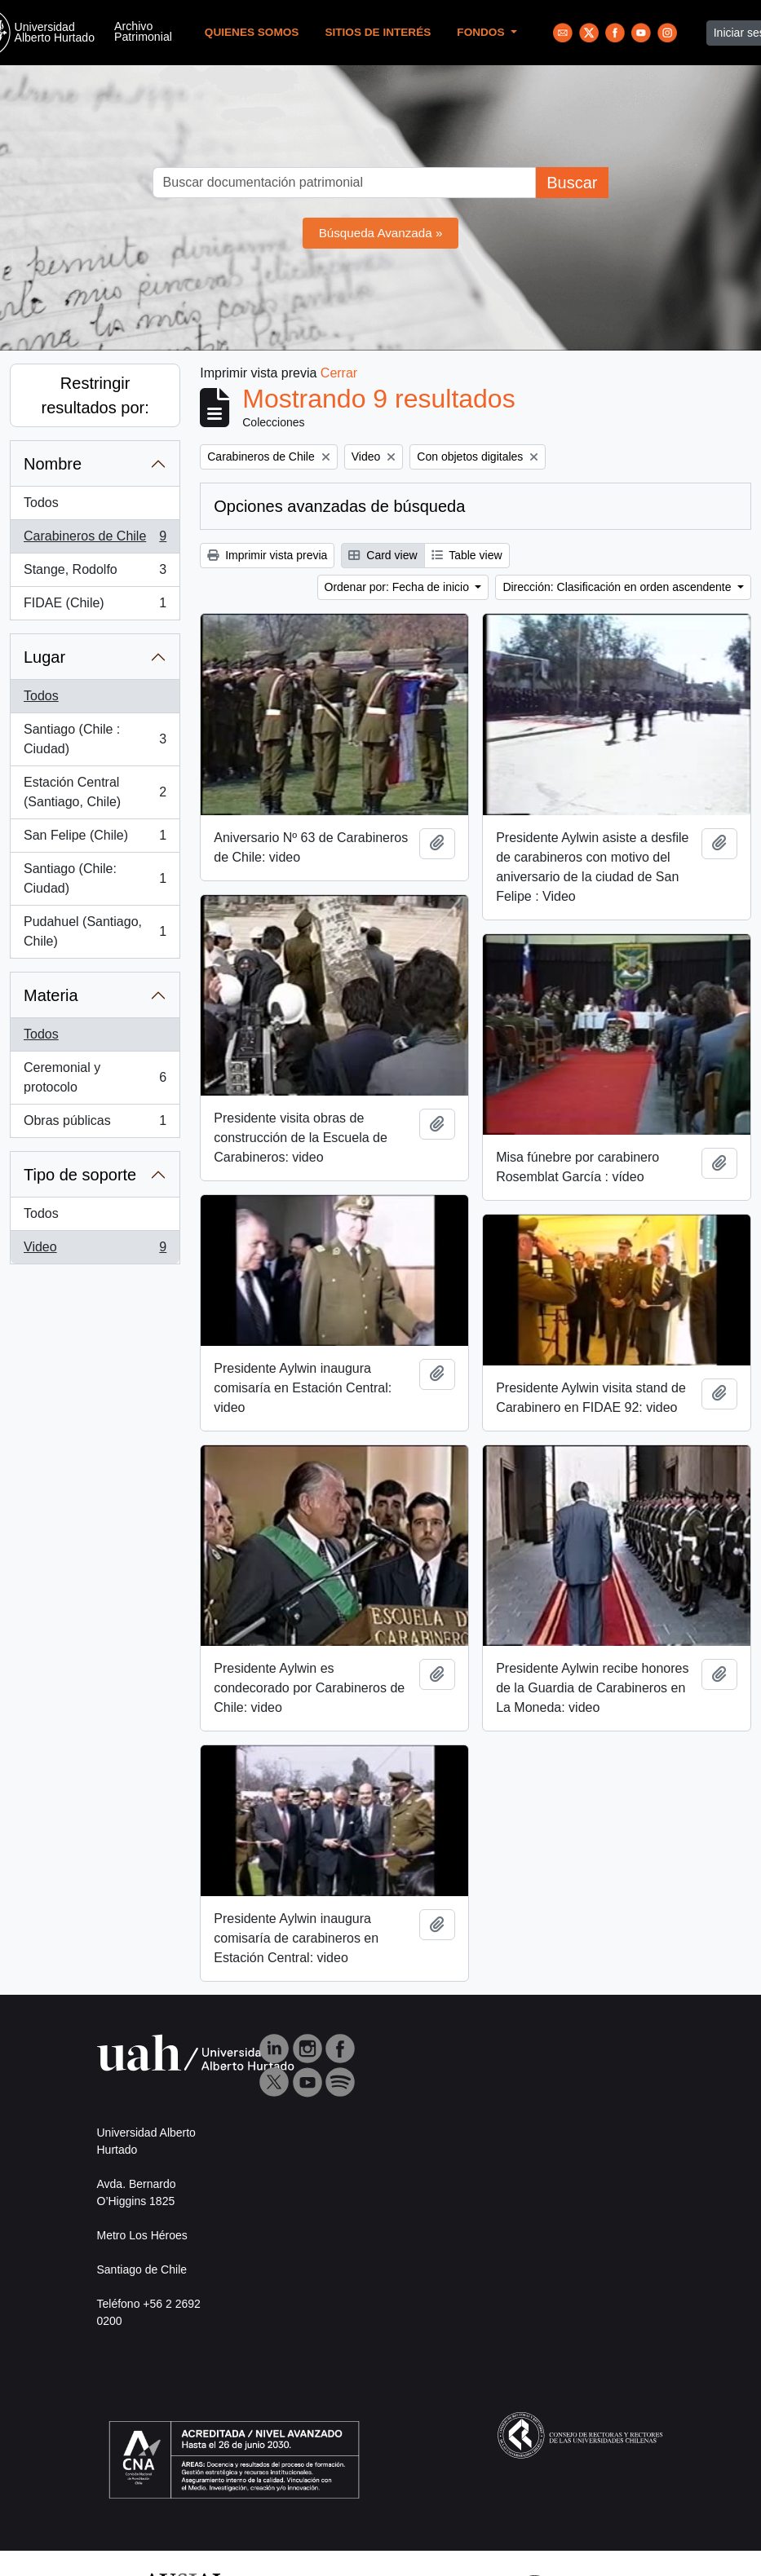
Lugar (44, 657)
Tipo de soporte (80, 1175)
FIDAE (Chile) (94, 606)
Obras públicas (94, 1124)
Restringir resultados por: (94, 395)
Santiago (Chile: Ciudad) (94, 878)
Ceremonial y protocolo (94, 1077)
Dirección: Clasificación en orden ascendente (618, 586)
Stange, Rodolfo (94, 573)
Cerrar (339, 373)
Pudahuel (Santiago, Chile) (94, 931)
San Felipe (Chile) (94, 839)
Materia (51, 995)
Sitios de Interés (378, 32)
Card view (382, 555)
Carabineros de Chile (94, 540)
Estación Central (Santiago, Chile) (94, 792)
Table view (466, 555)
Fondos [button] (482, 32)
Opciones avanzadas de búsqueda (339, 506)
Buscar (571, 183)
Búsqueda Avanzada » (381, 233)
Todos (41, 502)
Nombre (53, 464)
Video (94, 1250)
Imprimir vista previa (267, 555)
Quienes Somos (252, 32)
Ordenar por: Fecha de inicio (398, 586)
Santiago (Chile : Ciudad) (94, 739)
